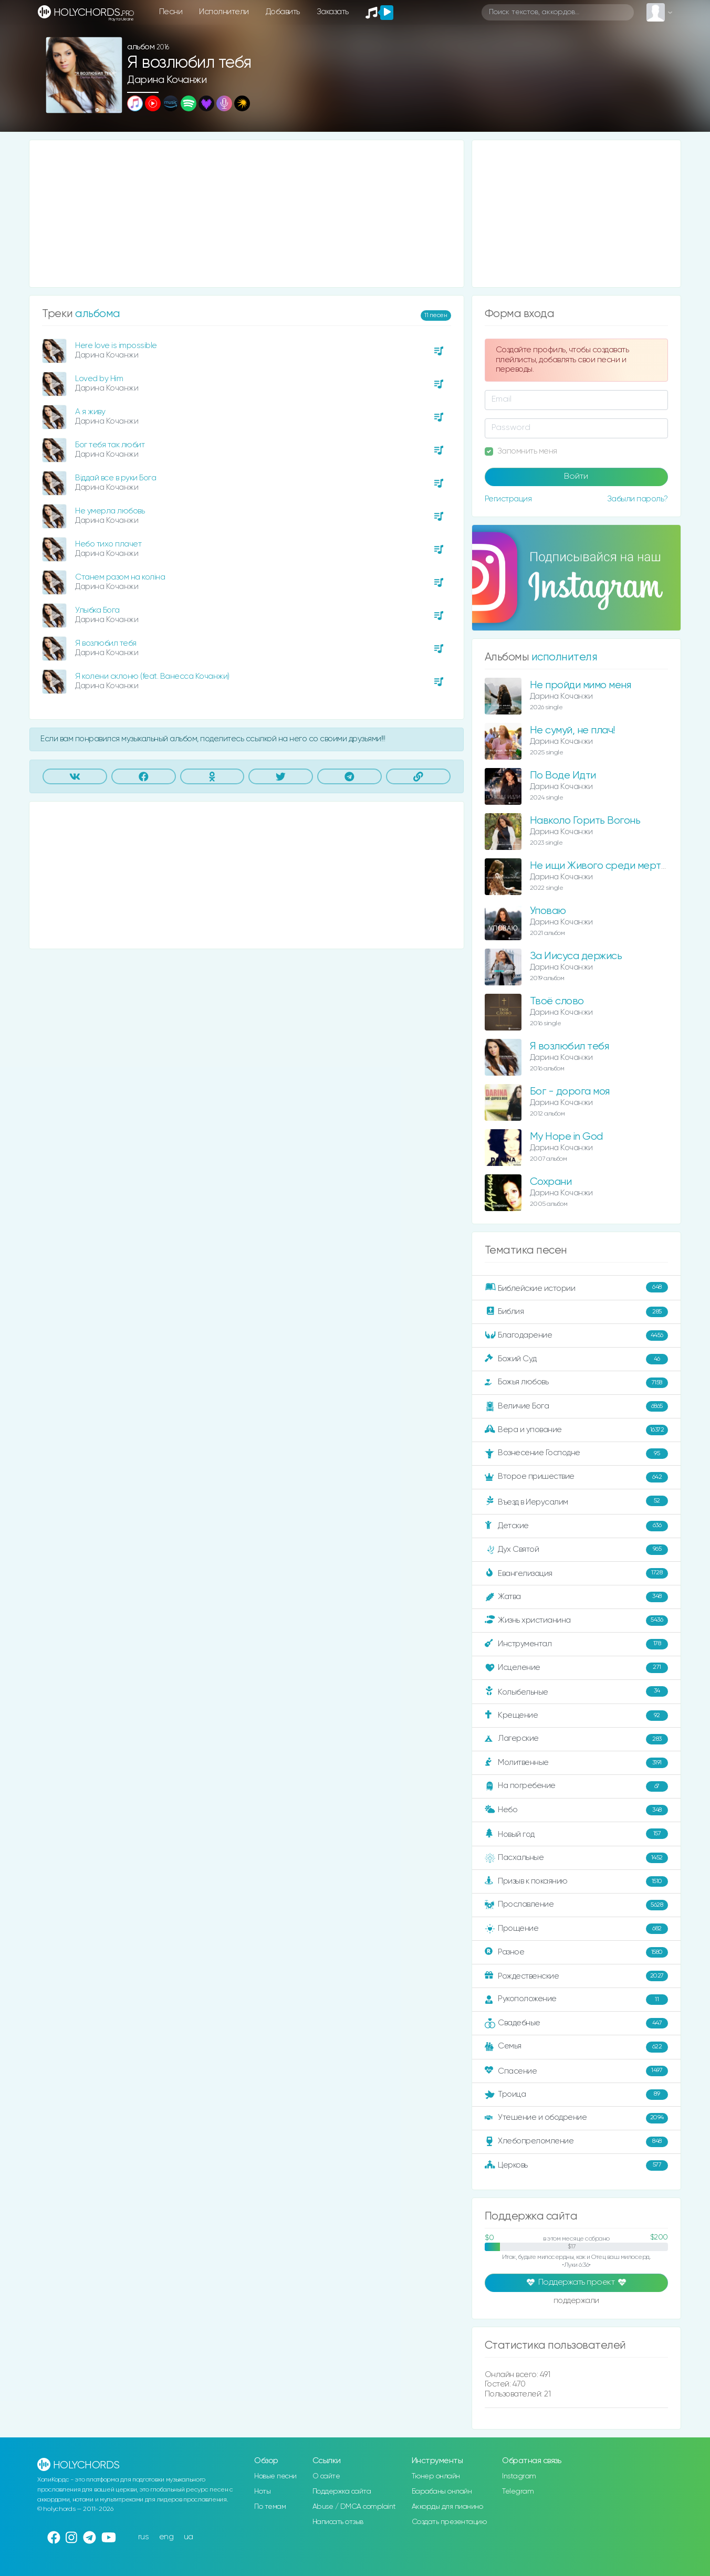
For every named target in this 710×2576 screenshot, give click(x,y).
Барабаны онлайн (442, 2491)
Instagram (519, 2476)
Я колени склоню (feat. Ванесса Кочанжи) (152, 676)
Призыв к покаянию (576, 1881)
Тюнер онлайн (436, 2476)
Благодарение (576, 1335)
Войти (576, 476)
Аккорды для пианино (447, 2506)
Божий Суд (576, 1359)
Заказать (333, 12)
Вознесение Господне (576, 1453)
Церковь (576, 2165)
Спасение (576, 2071)
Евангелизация (576, 1573)
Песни (171, 12)
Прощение (576, 1928)
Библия (576, 1312)
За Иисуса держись (576, 956)
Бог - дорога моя (570, 1091)
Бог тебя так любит (109, 445)
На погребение (576, 1786)
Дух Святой (576, 1549)
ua (188, 2537)
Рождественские (576, 1976)
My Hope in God (566, 1136)
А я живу (90, 412)
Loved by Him (99, 379)
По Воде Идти (563, 775)
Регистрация (508, 499)
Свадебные (576, 2023)
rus (143, 2537)
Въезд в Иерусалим (576, 1501)
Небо (576, 1810)
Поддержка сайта (341, 2491)
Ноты (262, 2491)
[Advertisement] (246, 213)
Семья (576, 2047)
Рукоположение (576, 1999)
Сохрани (551, 1181)
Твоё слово (557, 1001)
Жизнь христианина (576, 1620)
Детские (576, 1526)
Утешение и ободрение (576, 2118)
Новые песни (275, 2476)
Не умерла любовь (109, 511)
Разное (576, 1952)
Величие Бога (576, 1406)
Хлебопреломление (576, 2142)
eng (166, 2537)
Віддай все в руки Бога (115, 478)
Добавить (283, 12)
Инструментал (576, 1644)
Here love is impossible (116, 346)
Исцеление (576, 1668)
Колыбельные (576, 1691)
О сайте (326, 2476)
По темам (270, 2506)
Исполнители (224, 12)
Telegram (518, 2491)
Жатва (576, 1597)
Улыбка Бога (97, 610)
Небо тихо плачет (108, 544)
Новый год (576, 1833)
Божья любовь (576, 1383)
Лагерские (576, 1739)
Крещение (576, 1715)
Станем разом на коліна (120, 577)
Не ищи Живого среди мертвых (604, 865)
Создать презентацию (449, 2522)
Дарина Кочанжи (166, 80)
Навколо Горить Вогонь (585, 820)
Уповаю (548, 911)
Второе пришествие (576, 1477)
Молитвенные (576, 1763)
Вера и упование (576, 1430)
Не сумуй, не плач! (572, 730)
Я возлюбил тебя (106, 643)
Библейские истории (576, 1288)
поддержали (576, 2301)
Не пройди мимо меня (580, 685)
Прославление (576, 1905)
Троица (576, 2094)
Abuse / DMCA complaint (354, 2506)
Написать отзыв (337, 2522)
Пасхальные (576, 1858)
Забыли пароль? (637, 499)
